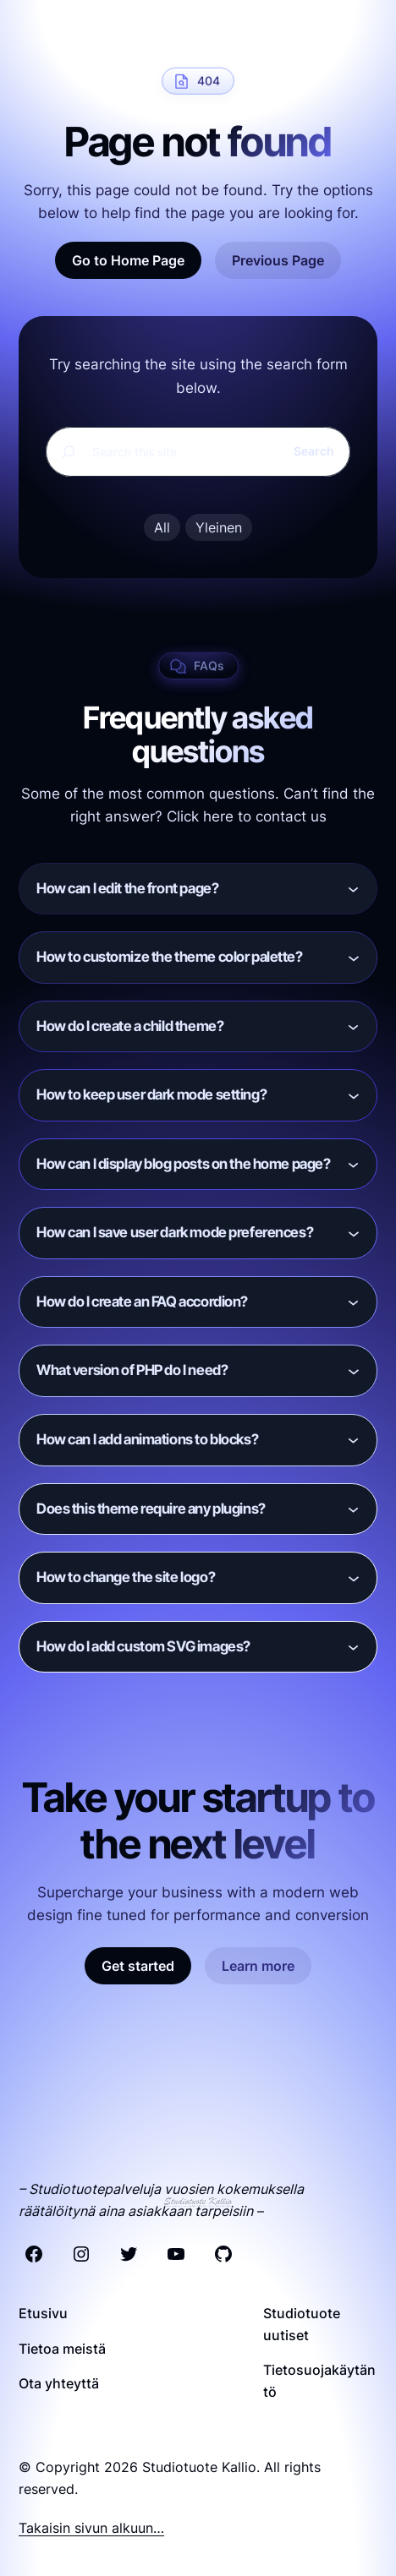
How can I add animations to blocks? (147, 1439)
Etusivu (43, 2313)
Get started (138, 1965)
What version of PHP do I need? (132, 1370)
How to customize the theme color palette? (169, 956)
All (162, 527)
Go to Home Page (128, 260)
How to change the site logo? (125, 1577)
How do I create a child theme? (129, 1026)
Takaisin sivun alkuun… (91, 2527)
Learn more (258, 1965)
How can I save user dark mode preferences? (174, 1232)
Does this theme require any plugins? (151, 1508)
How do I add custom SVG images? (143, 1646)
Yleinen (218, 527)
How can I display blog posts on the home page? (183, 1163)
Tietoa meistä (62, 2348)
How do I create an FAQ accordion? (142, 1301)
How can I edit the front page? (127, 888)
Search (314, 451)
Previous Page (278, 260)
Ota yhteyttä (59, 2383)
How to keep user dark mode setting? (151, 1094)
